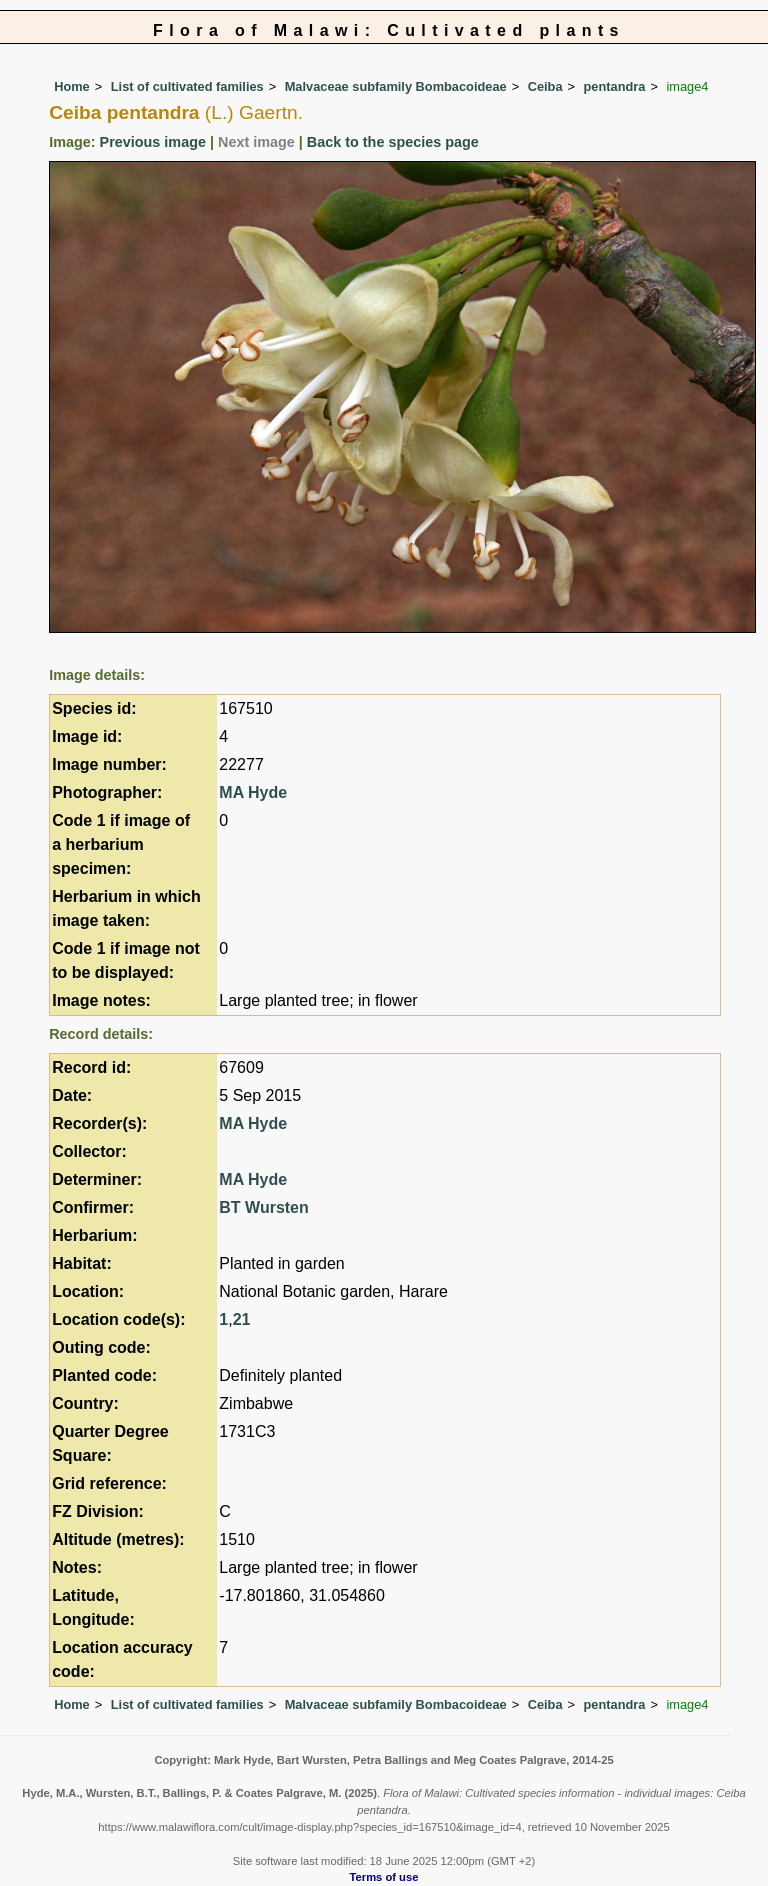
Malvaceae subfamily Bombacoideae (396, 86)
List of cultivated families (187, 86)
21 (242, 1319)
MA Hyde (253, 792)
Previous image (153, 142)
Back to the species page (393, 142)
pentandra (615, 86)
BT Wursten (263, 1207)
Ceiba (545, 86)
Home (72, 86)
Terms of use (384, 1877)
